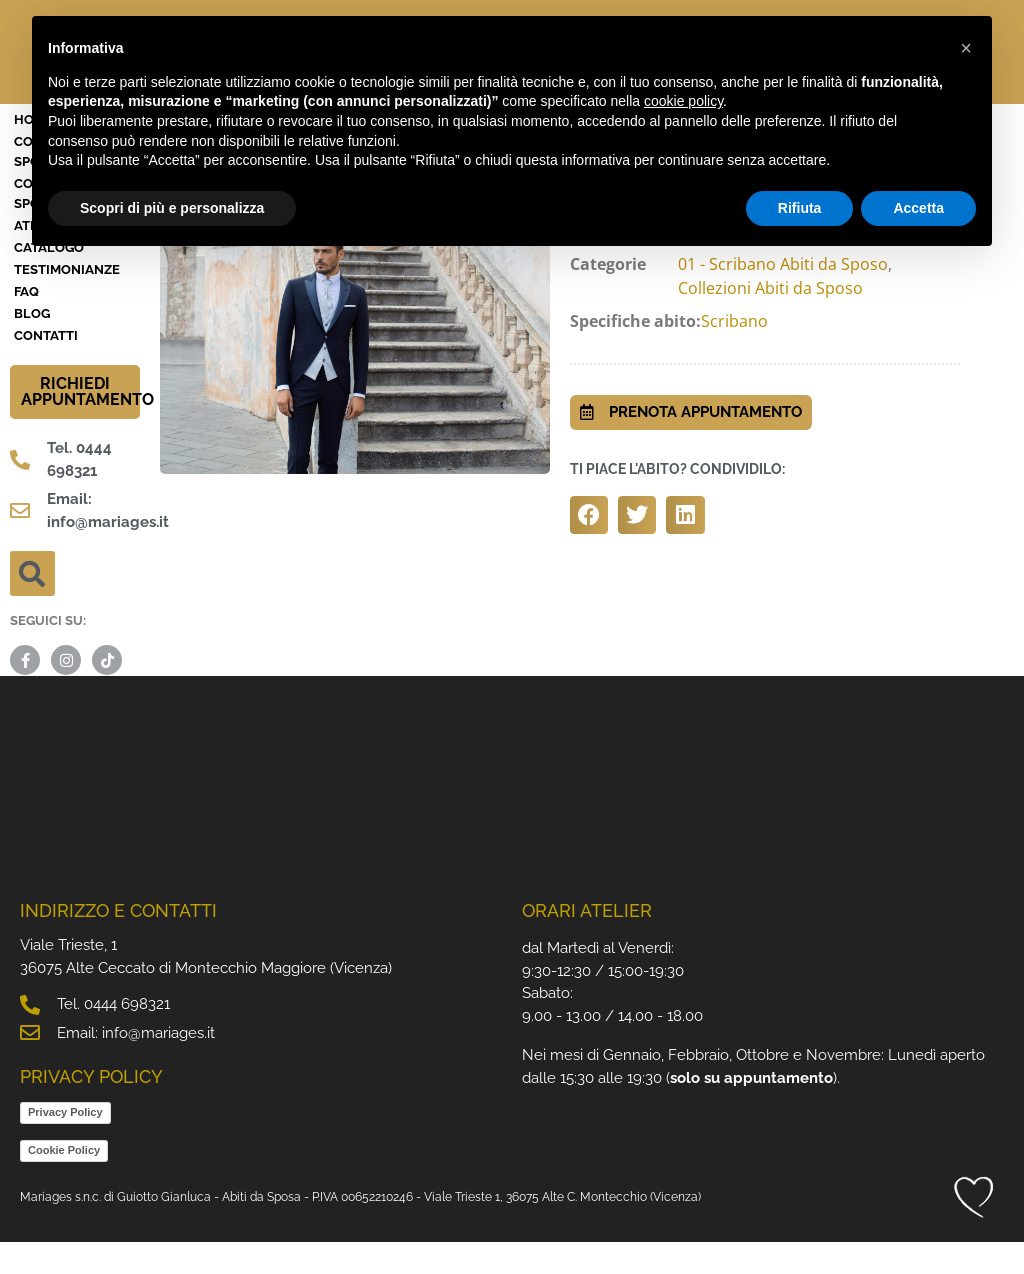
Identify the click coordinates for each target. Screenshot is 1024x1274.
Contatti (46, 367)
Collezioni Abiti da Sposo (770, 320)
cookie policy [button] (683, 101)
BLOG (32, 345)
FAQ (26, 323)
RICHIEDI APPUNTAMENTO (87, 423)
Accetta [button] (918, 208)
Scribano (734, 353)
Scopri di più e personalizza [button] (172, 208)
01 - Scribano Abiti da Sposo (783, 296)
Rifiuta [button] (800, 208)
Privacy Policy (65, 1144)
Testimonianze (67, 301)
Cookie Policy (64, 1182)
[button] (32, 605)
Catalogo (49, 279)
